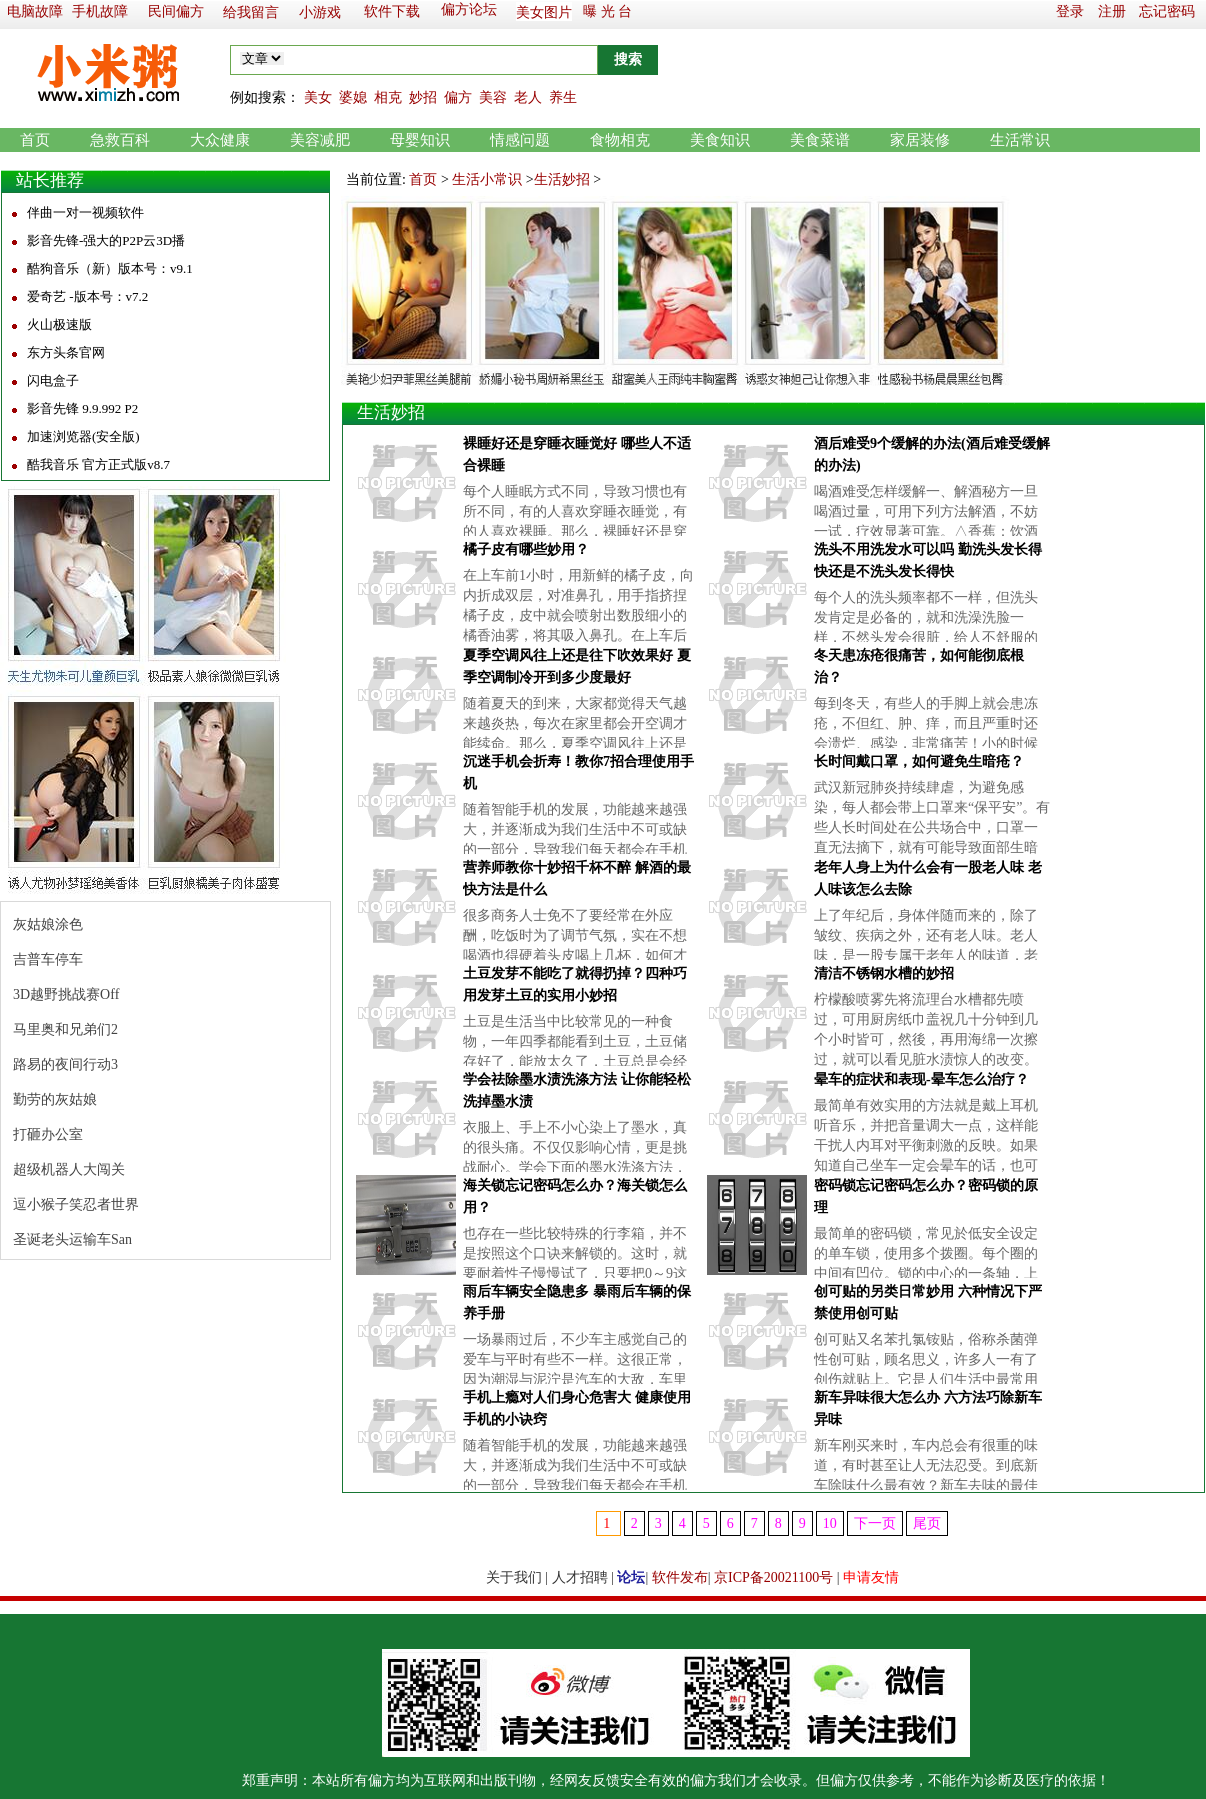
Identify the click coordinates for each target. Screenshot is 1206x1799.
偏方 (458, 97)
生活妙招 (562, 179)
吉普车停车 (48, 959)
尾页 (927, 1523)
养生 (563, 97)
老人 (528, 97)
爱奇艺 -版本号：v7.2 (87, 296)
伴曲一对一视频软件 (85, 212)
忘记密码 (1167, 11)
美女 (318, 97)
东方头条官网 (66, 352)
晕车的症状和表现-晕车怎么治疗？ (921, 1079)
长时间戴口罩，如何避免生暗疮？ (919, 761)
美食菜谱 (820, 140)
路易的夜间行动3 (65, 1064)
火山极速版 (59, 324)
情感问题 (520, 140)
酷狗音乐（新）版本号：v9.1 (110, 268)
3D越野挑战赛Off (66, 994)
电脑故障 (35, 11)
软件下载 (392, 11)
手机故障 (100, 11)
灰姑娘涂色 (48, 924)
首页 (35, 140)
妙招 (423, 97)
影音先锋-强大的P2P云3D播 (106, 240)
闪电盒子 (53, 380)
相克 (388, 97)
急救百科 (120, 140)
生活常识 (1020, 140)
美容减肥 (320, 140)
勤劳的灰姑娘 (55, 1099)
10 (830, 1523)
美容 (493, 97)
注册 (1112, 11)
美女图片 (544, 12)
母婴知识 (420, 140)
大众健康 (220, 140)
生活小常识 (487, 179)
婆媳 (353, 97)
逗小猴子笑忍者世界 (76, 1204)
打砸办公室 (48, 1134)
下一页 (875, 1523)
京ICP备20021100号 (773, 1577)
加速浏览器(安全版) (83, 436)
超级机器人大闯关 (69, 1169)
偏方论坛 (469, 9)
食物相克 (620, 140)
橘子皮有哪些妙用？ (526, 549)
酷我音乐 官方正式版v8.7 (98, 464)
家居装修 (920, 140)
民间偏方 (176, 11)
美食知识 (720, 140)
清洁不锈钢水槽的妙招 (884, 973)
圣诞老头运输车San (72, 1239)
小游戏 (320, 12)
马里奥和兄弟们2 (65, 1029)
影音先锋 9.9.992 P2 (82, 408)
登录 (1070, 11)
